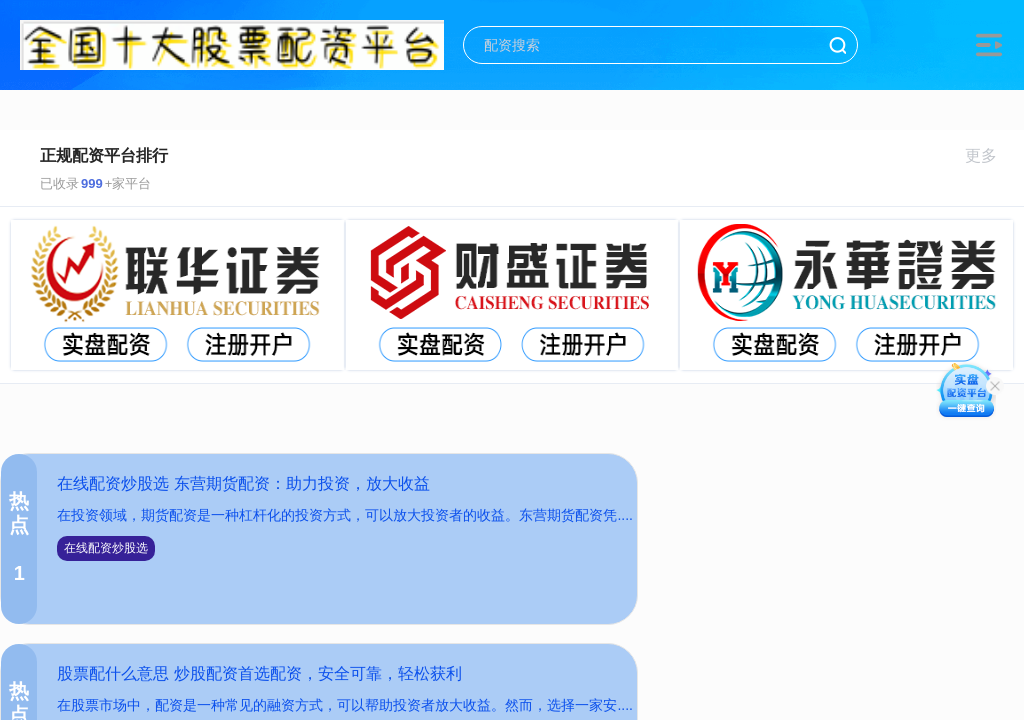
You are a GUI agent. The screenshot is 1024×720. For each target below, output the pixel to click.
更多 (989, 155)
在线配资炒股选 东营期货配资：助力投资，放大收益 (243, 483)
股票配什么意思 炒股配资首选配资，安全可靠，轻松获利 (259, 673)
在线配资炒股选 (106, 548)
